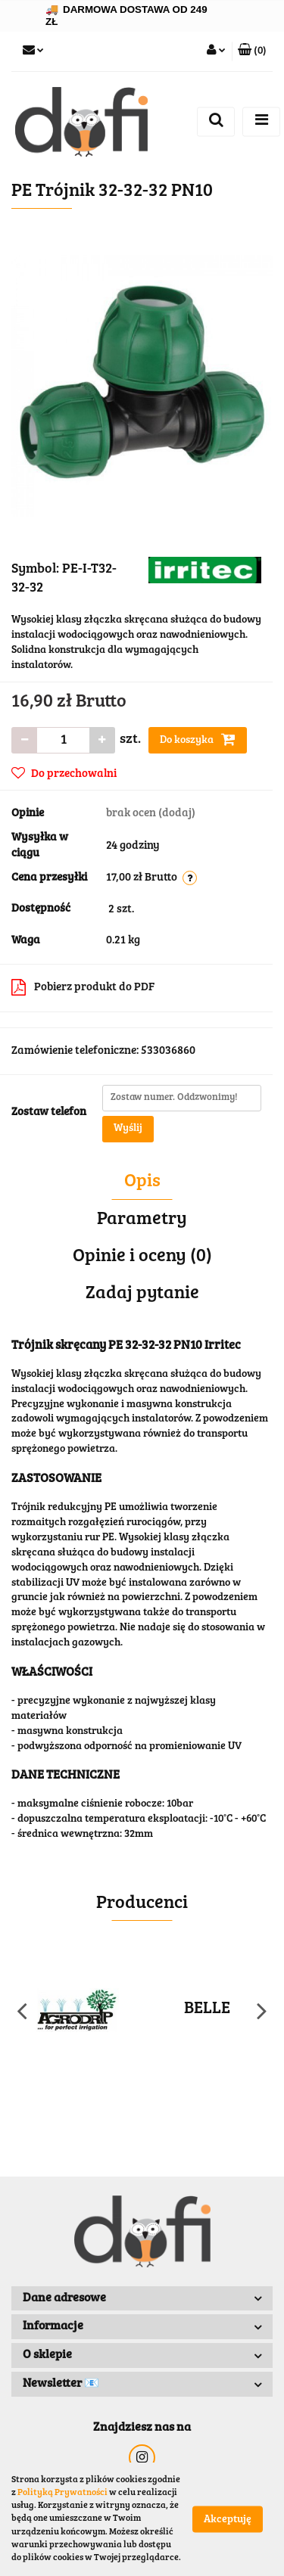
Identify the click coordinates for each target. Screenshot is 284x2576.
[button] (252, 51)
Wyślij (128, 1128)
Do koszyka (198, 739)
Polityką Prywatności (62, 2492)
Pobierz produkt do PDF (82, 987)
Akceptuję (227, 2520)
